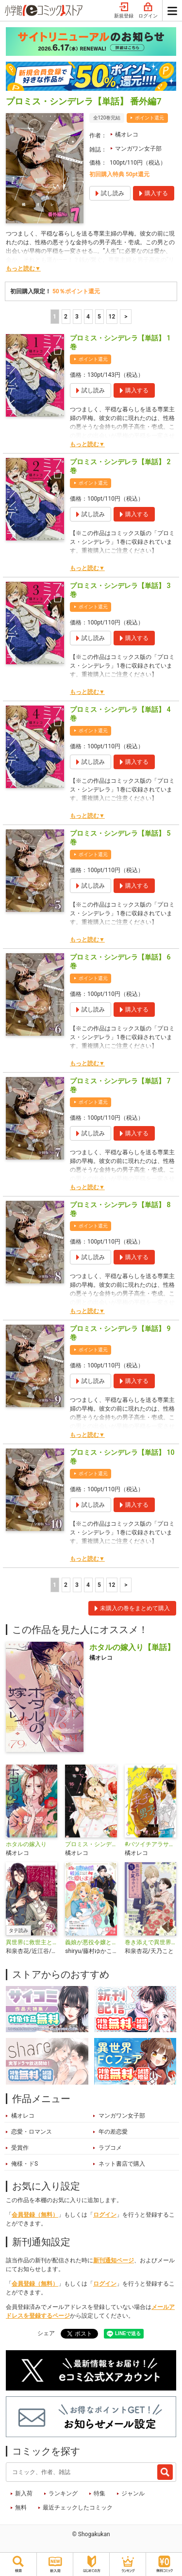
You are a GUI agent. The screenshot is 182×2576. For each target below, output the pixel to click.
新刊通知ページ (113, 2260)
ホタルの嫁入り (26, 1844)
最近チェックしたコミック (78, 2507)
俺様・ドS (24, 2163)
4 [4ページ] (88, 316)
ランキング (63, 2493)
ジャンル (133, 2493)
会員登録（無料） (35, 2214)
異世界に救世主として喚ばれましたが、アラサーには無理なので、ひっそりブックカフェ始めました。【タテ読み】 (31, 1942)
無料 (21, 2507)
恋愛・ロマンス (31, 2131)
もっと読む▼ (23, 268)
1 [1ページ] (54, 316)
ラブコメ (110, 2147)
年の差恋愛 (113, 2131)
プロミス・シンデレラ (90, 1844)
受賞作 (20, 2147)
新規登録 (123, 10)
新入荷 (24, 2493)
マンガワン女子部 (138, 148)
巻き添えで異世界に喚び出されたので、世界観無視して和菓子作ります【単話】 (150, 1942)
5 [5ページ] (99, 316)
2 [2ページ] (65, 316)
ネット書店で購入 (122, 2163)
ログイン (148, 10)
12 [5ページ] (112, 316)
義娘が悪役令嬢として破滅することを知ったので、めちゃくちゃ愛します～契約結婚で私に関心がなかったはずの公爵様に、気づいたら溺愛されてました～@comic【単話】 (90, 1942)
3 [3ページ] (77, 316)
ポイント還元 (149, 117)
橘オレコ (126, 134)
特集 (99, 2493)
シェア (46, 2333)
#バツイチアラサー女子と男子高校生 (150, 1844)
